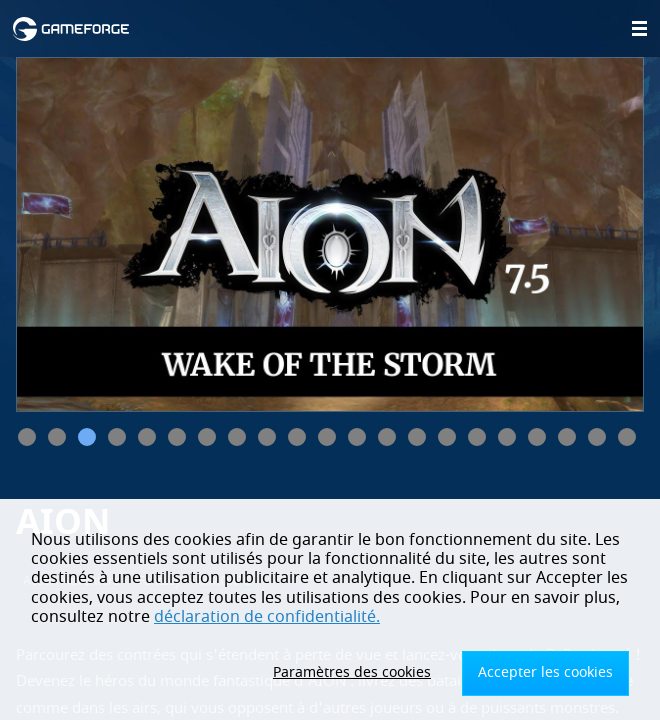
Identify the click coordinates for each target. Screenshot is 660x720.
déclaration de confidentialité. (267, 617)
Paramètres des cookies (352, 672)
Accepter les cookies (545, 672)
